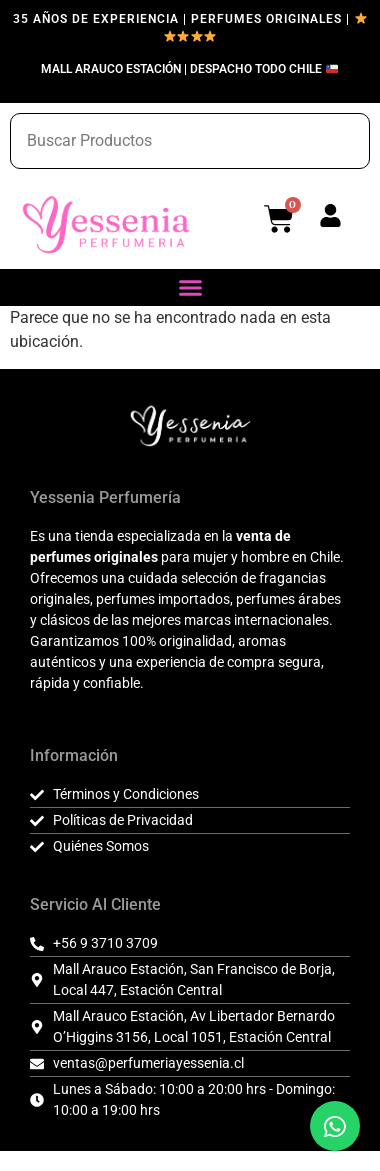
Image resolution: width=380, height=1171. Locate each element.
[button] (190, 288)
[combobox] (190, 141)
